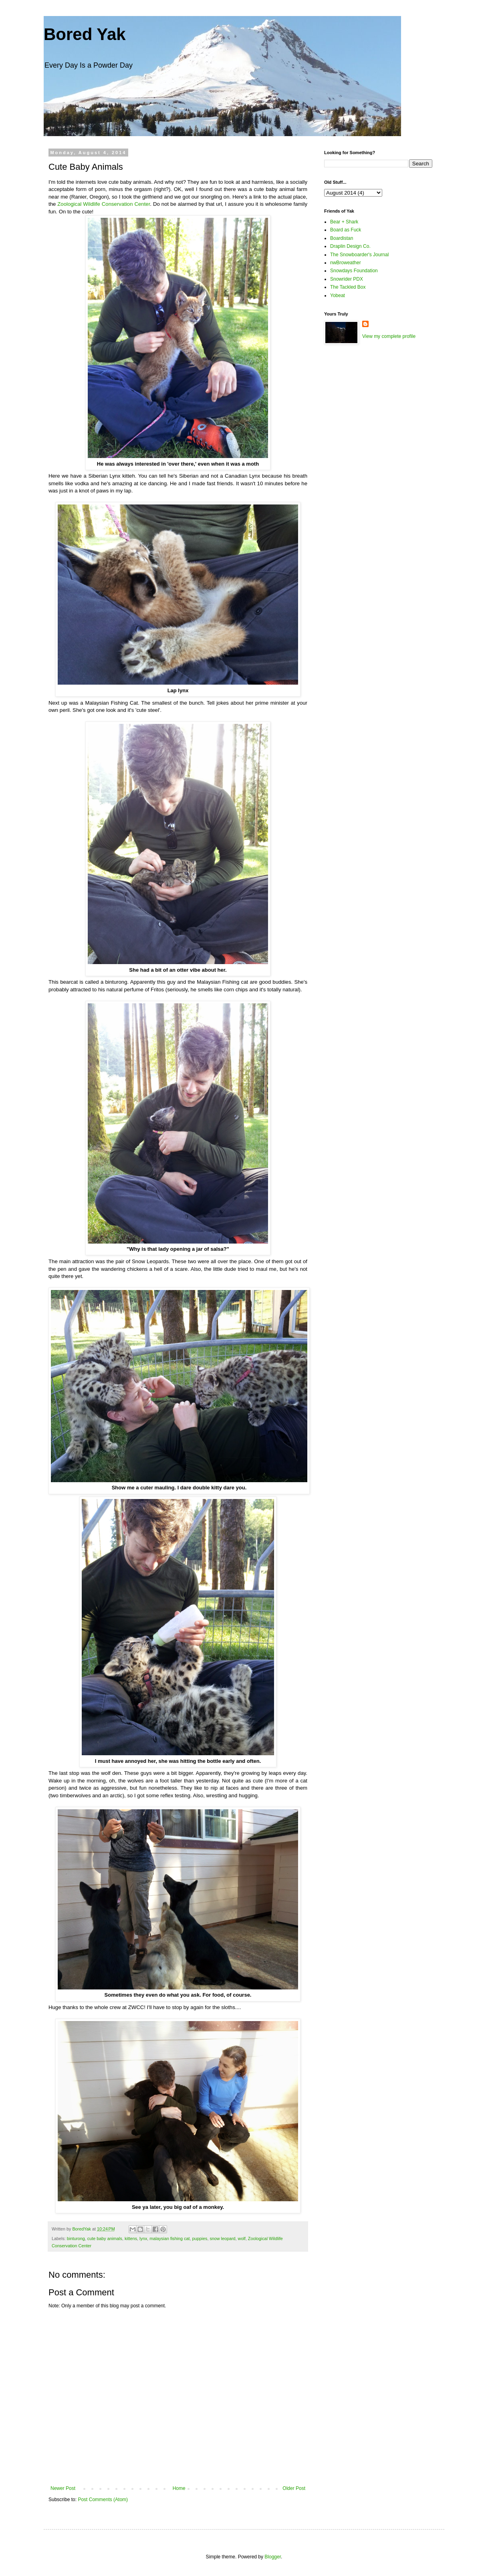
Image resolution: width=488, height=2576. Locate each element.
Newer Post (62, 2488)
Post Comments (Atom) (103, 2499)
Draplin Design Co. (350, 246)
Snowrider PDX (346, 279)
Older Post (293, 2488)
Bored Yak (85, 34)
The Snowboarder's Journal (359, 254)
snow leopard (222, 2238)
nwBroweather (345, 262)
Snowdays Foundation (354, 270)
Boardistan (341, 238)
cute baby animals (104, 2238)
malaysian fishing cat (169, 2238)
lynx (143, 2238)
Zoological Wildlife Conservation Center (103, 204)
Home (179, 2488)
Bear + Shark (344, 222)
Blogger (272, 2557)
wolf (242, 2238)
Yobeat (337, 295)
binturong (76, 2238)
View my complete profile (388, 336)
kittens (131, 2238)
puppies (200, 2238)
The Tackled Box (348, 287)
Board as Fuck (345, 230)
